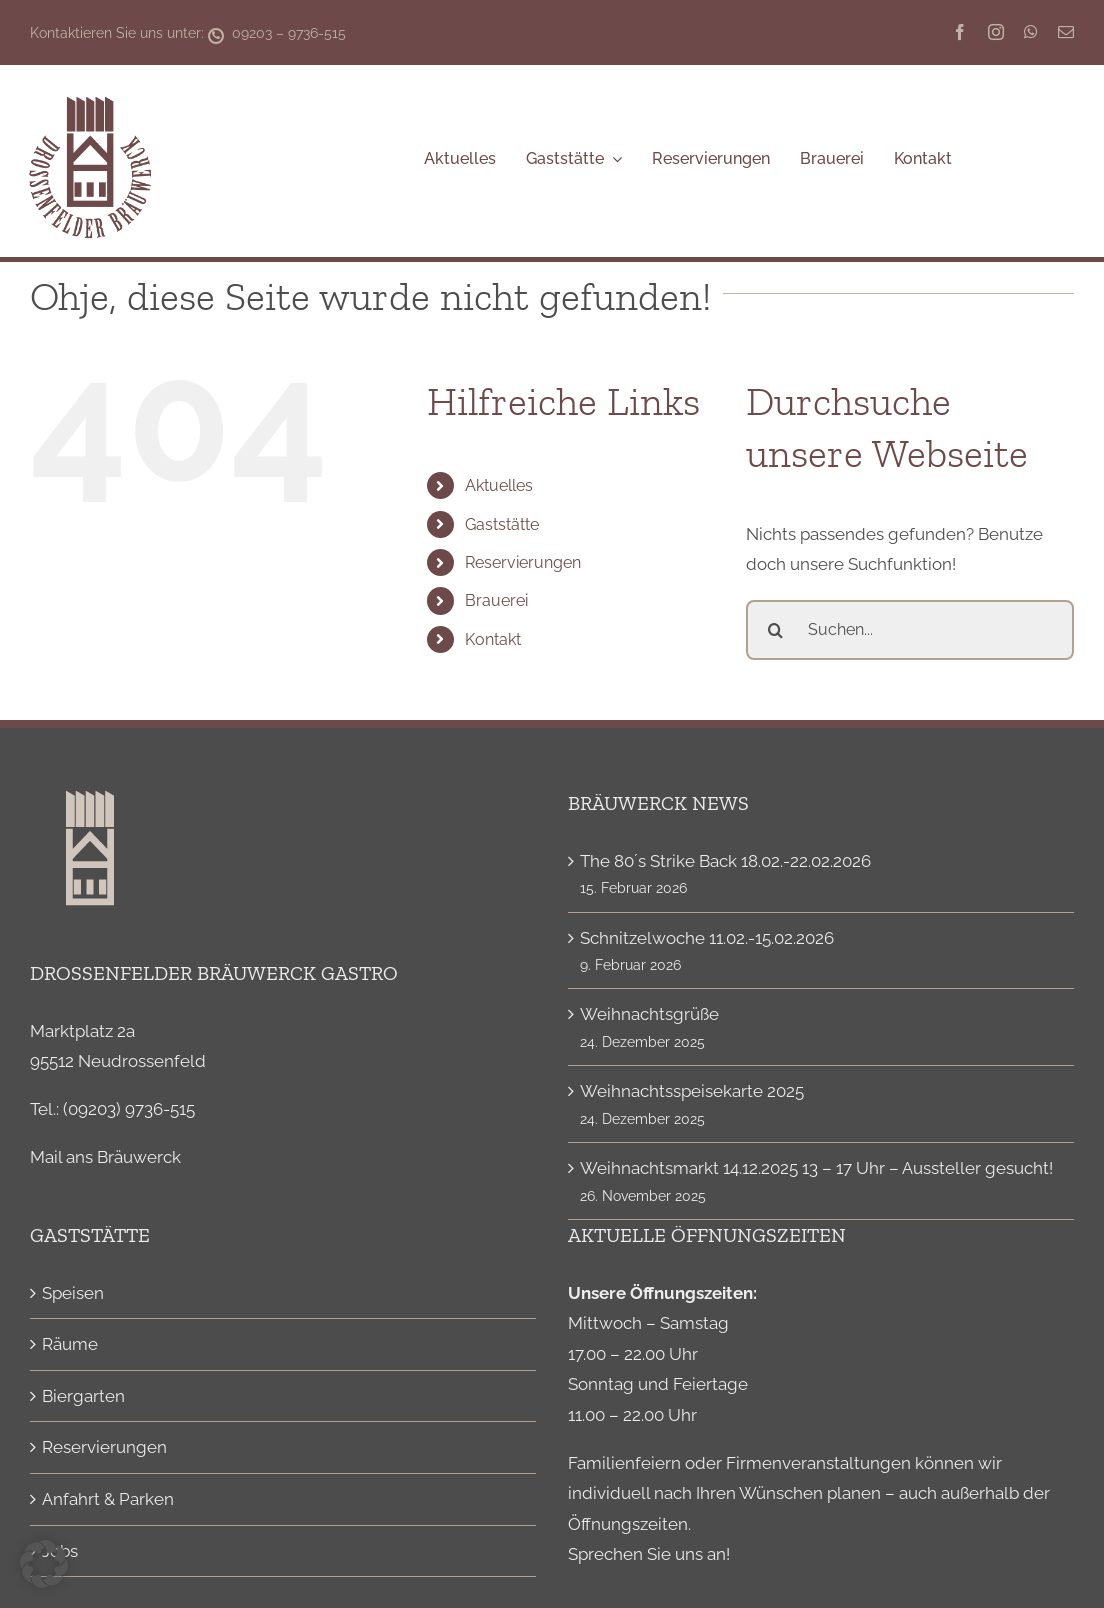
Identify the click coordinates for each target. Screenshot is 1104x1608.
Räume (70, 1344)
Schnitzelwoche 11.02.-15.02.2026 (707, 938)
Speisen (73, 1293)
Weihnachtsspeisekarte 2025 (692, 1091)
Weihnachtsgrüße (649, 1014)
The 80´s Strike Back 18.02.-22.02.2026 (725, 861)
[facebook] (960, 32)
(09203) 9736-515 (129, 1109)
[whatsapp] (1031, 32)
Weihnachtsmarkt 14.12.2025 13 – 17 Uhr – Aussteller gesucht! (816, 1168)
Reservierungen (523, 562)
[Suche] (776, 630)
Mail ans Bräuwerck (105, 1157)
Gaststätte (502, 524)
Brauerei (496, 600)
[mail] (1066, 32)
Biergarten (83, 1396)
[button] (44, 1564)
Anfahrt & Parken (108, 1499)
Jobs (60, 1551)
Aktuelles (499, 485)
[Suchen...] (910, 630)
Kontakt (493, 639)
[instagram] (996, 32)
